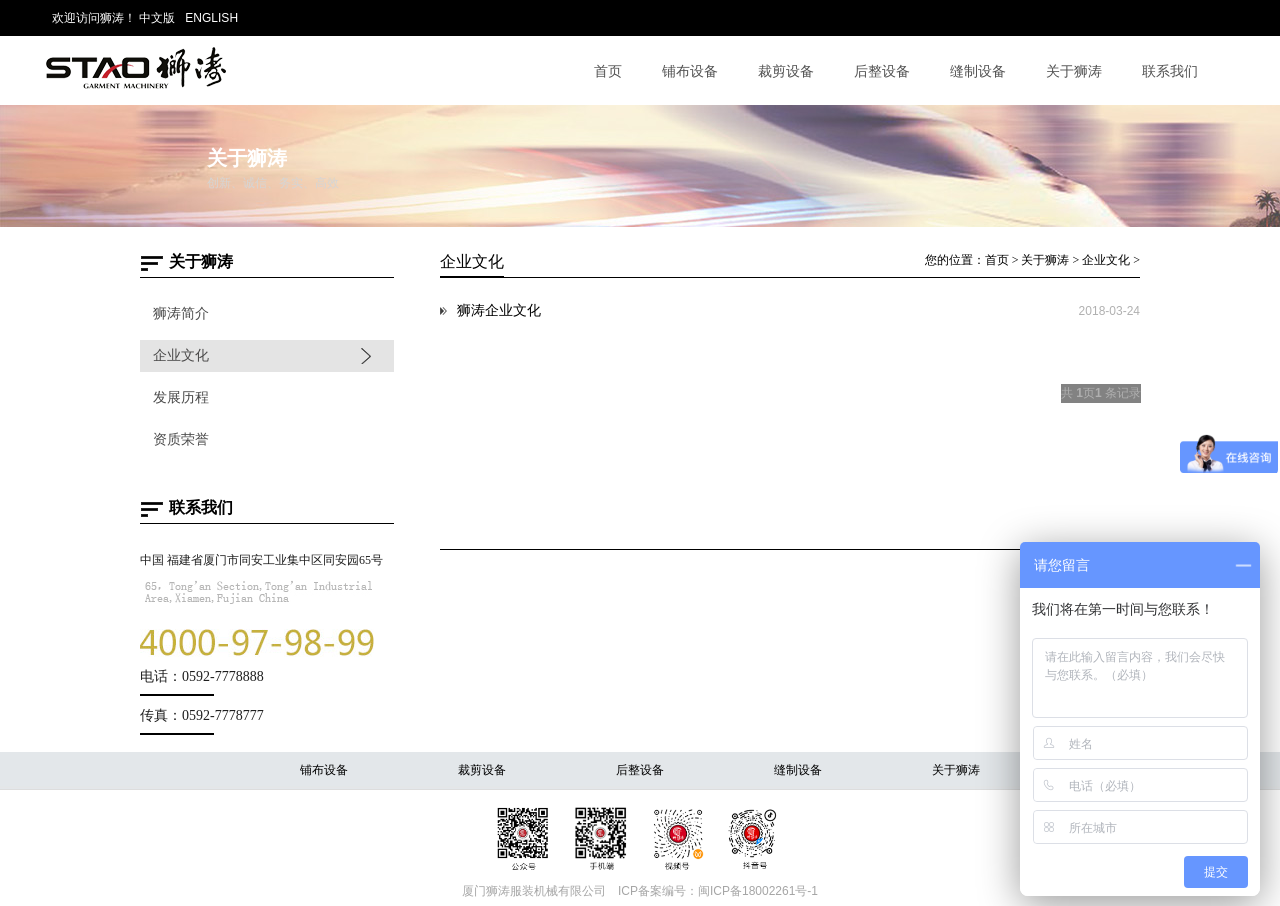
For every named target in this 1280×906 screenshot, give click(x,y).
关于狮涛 (1074, 71)
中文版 (157, 18)
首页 (608, 71)
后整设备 (882, 71)
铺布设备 (690, 71)
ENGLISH (211, 18)
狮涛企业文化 (499, 310)
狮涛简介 (181, 313)
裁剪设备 (786, 71)
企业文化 (181, 355)
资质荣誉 (181, 439)
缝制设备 (978, 71)
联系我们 (1170, 71)
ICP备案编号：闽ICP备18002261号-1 (718, 891)
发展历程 (181, 397)
